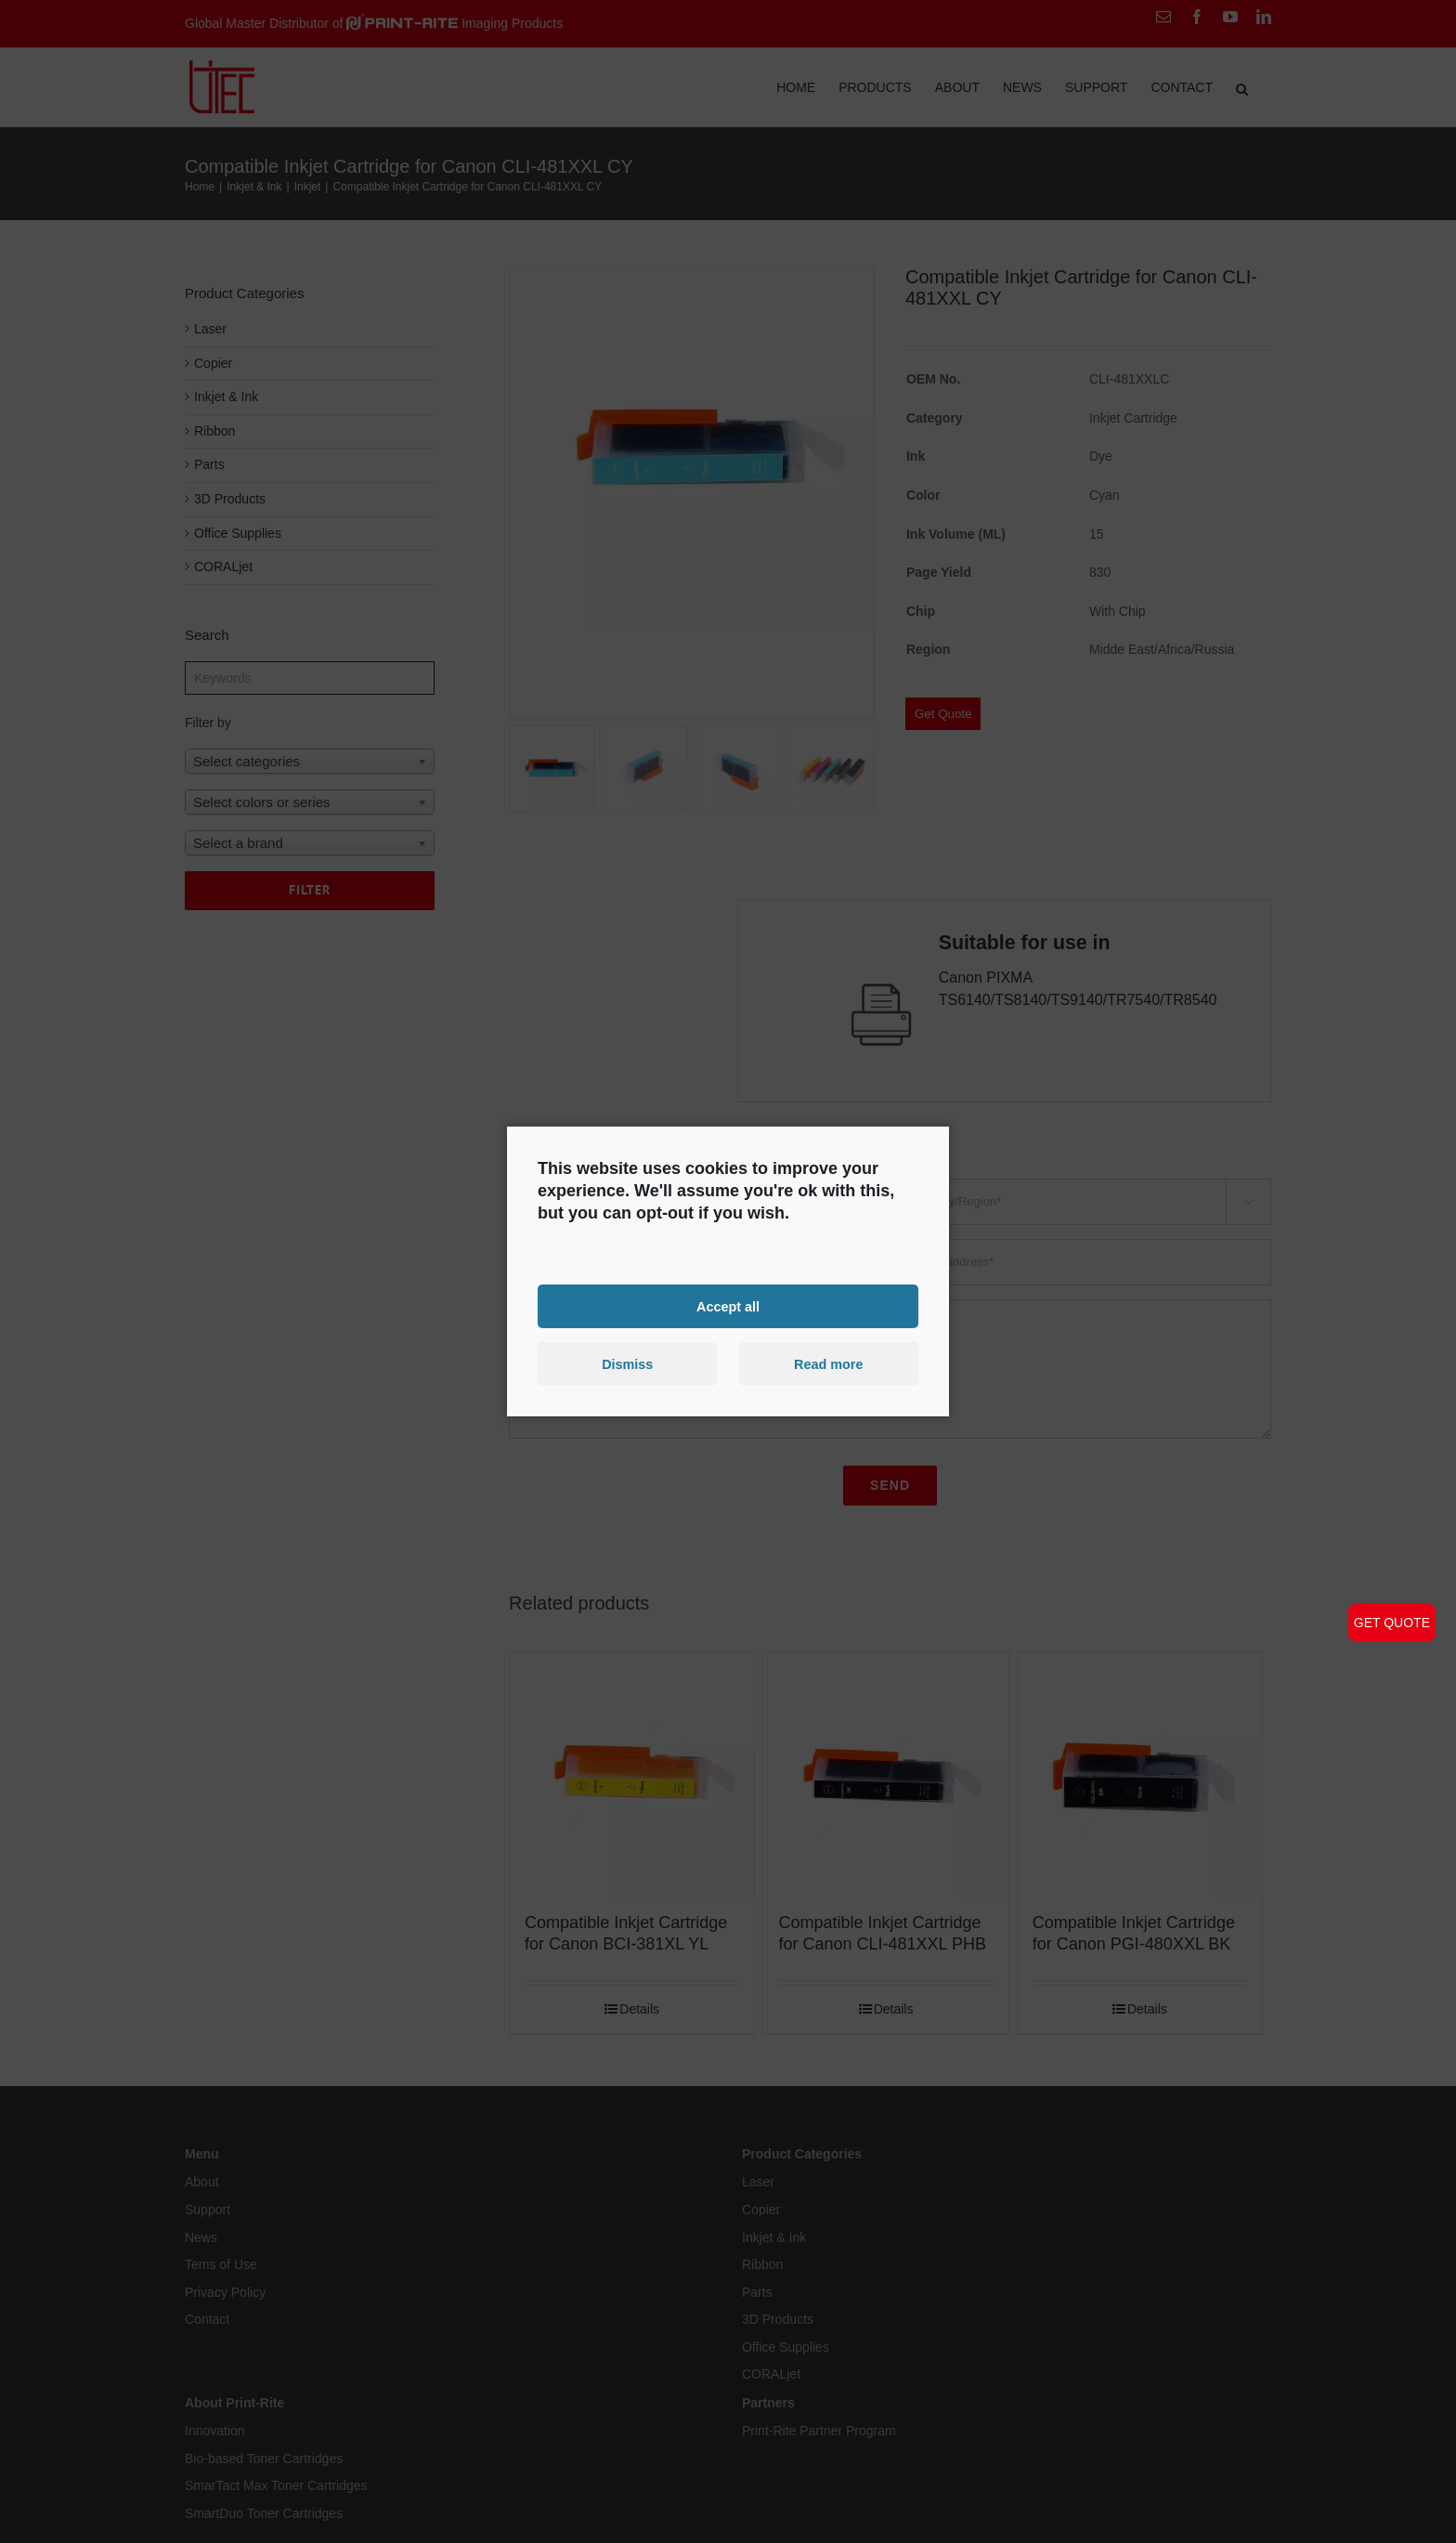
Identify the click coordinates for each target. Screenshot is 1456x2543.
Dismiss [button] (627, 1364)
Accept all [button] (728, 1305)
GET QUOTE (1392, 1622)
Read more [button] (828, 1364)
